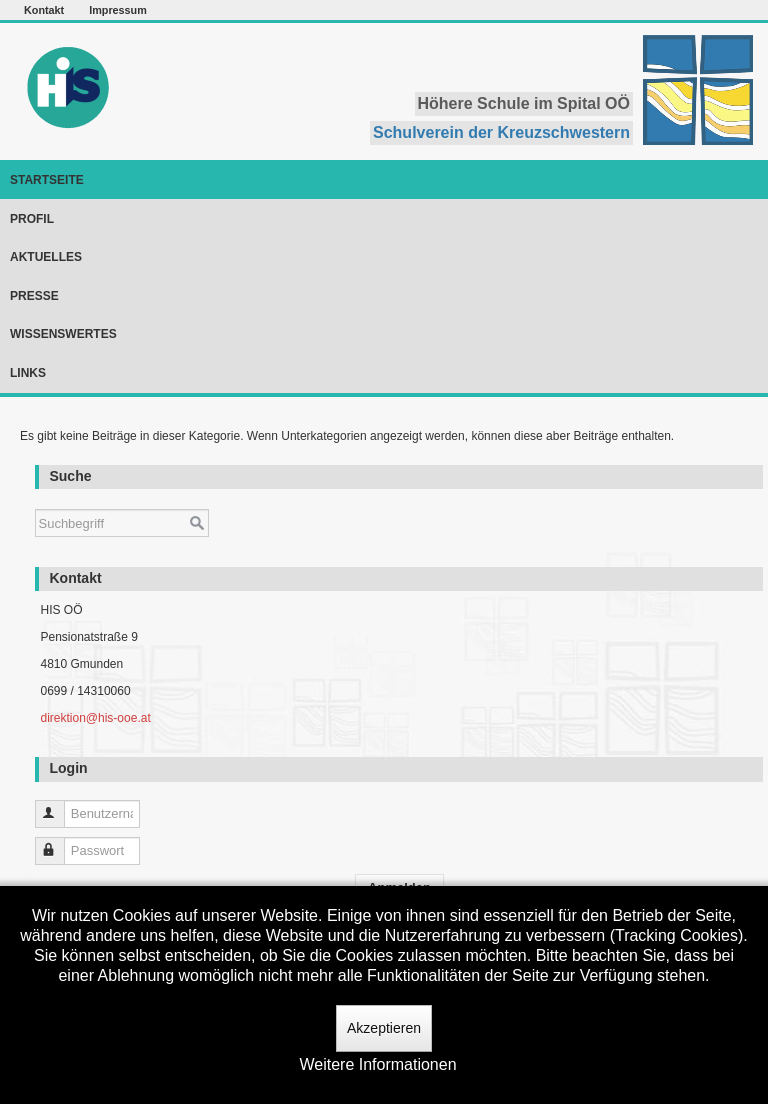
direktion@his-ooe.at (95, 718)
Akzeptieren (384, 1028)
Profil (32, 219)
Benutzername (59, 805)
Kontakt (44, 10)
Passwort (59, 842)
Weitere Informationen (377, 1064)
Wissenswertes (63, 334)
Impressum (118, 10)
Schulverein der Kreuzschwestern (501, 132)
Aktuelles (46, 257)
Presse (34, 296)
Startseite (47, 180)
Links (28, 373)
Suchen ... (35, 499)
